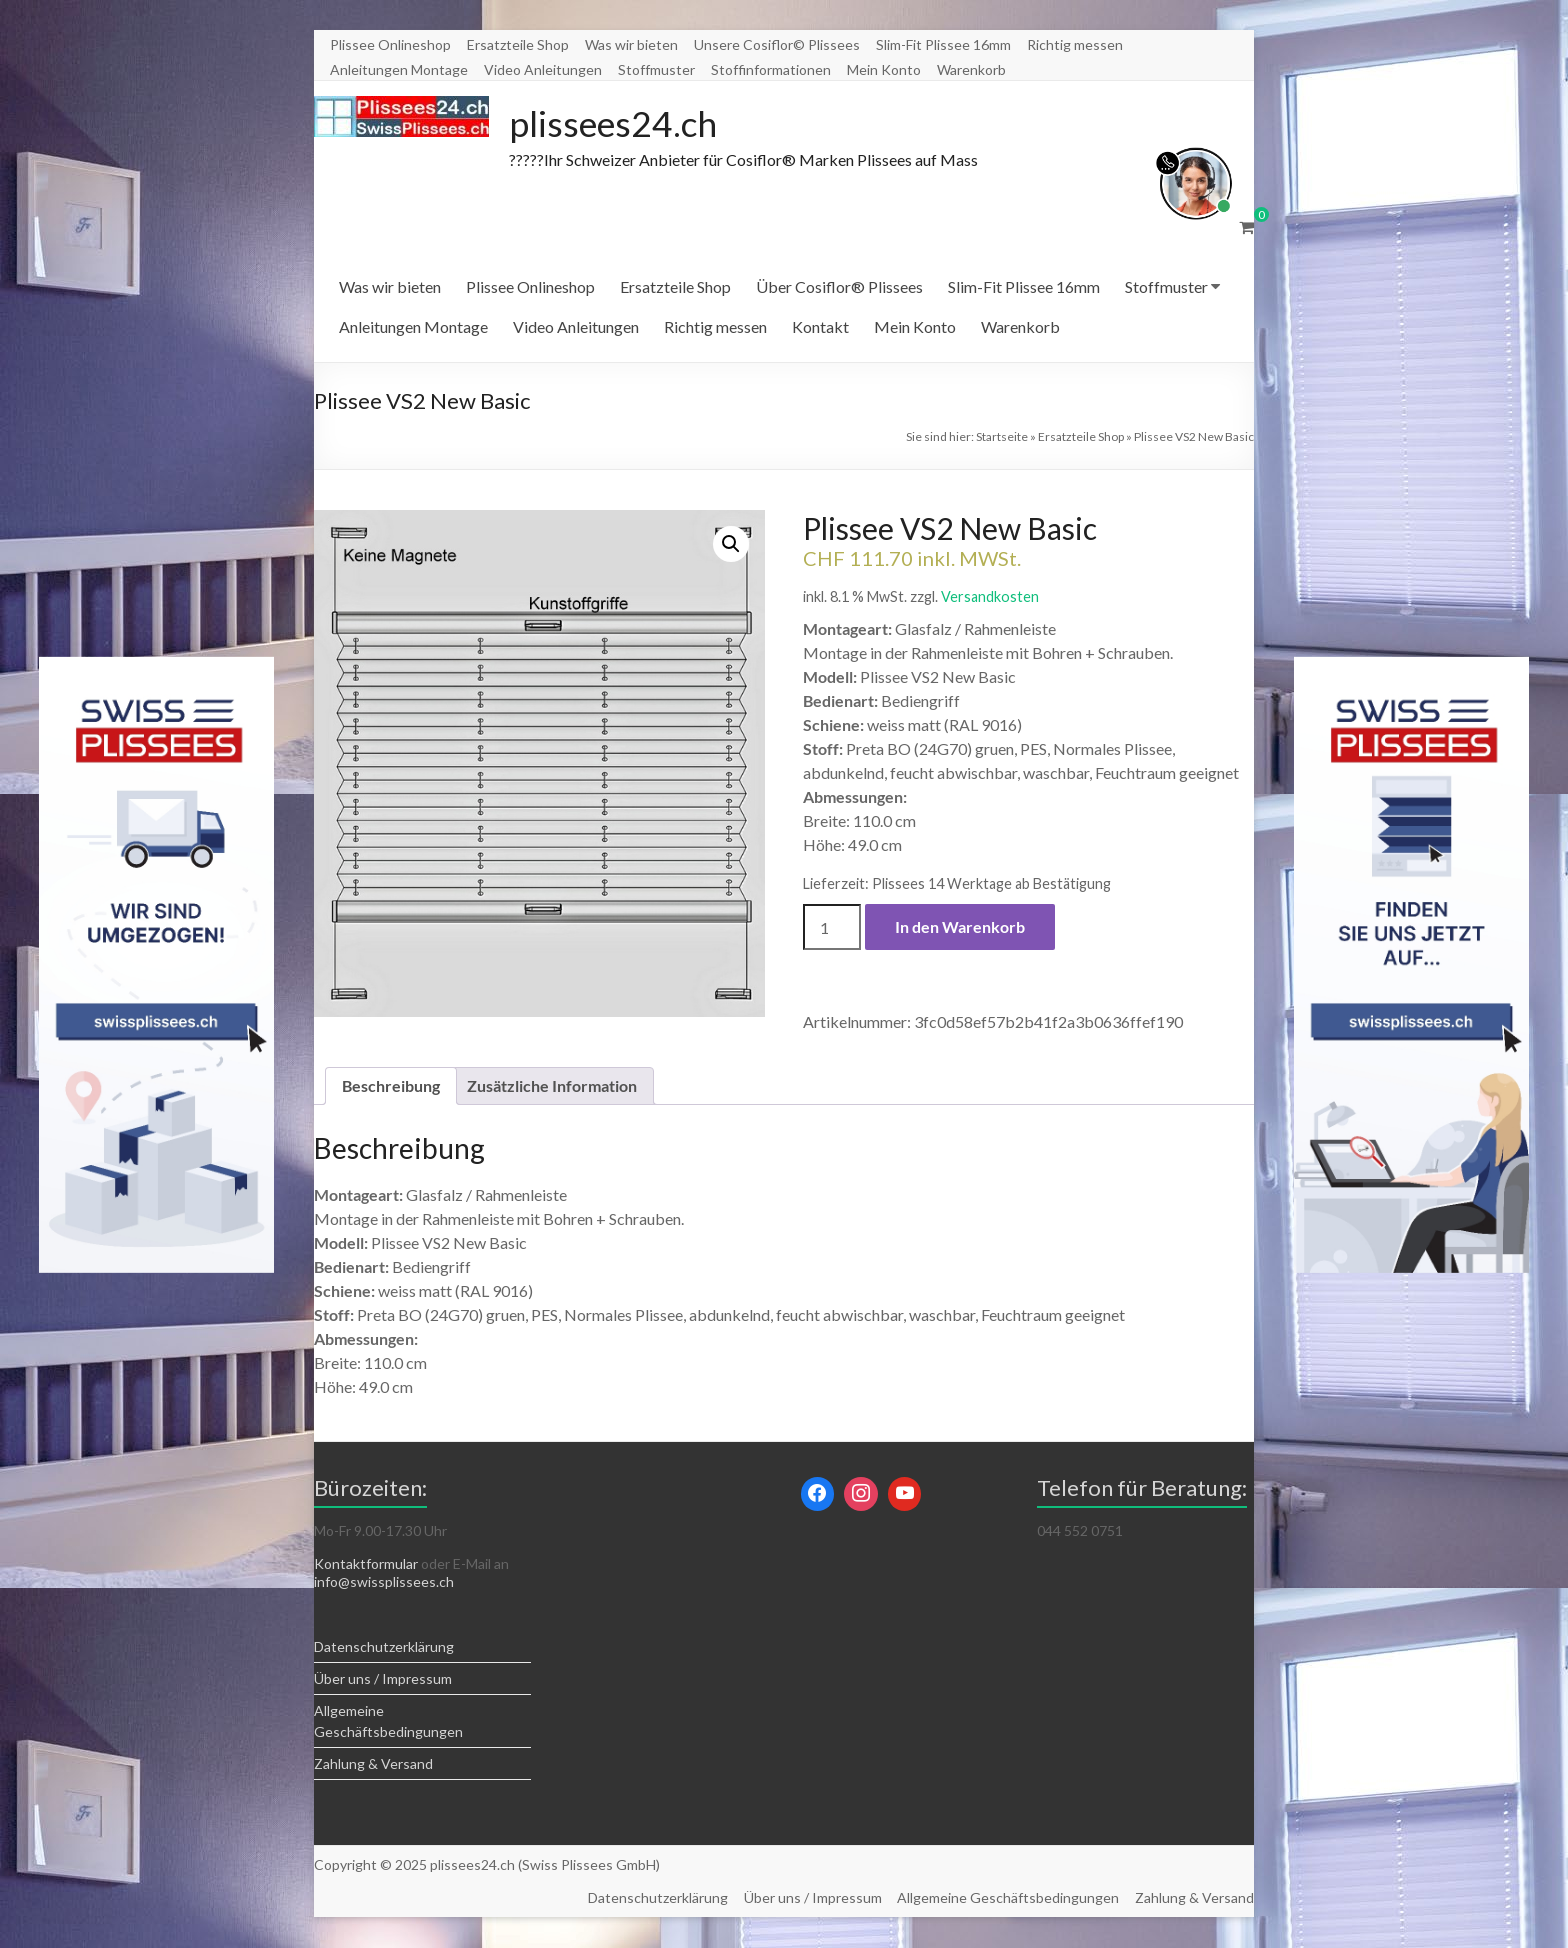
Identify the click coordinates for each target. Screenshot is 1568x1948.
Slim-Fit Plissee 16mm (943, 44)
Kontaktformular (366, 1564)
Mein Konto (884, 69)
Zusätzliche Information (552, 1086)
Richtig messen (1075, 44)
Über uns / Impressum (383, 1679)
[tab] (391, 1087)
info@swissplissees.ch (384, 1582)
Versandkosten (990, 597)
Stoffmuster (656, 69)
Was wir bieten (631, 44)
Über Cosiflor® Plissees (839, 287)
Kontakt (820, 327)
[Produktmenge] (832, 928)
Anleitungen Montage (399, 69)
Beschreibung (391, 1086)
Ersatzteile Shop (518, 44)
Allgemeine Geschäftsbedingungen (1008, 1898)
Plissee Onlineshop (390, 44)
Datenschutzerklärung (384, 1647)
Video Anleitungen (543, 69)
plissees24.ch (615, 124)
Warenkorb (971, 69)
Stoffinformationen (771, 69)
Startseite (1002, 437)
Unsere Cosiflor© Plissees (777, 44)
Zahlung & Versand (373, 1764)
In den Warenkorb (960, 927)
